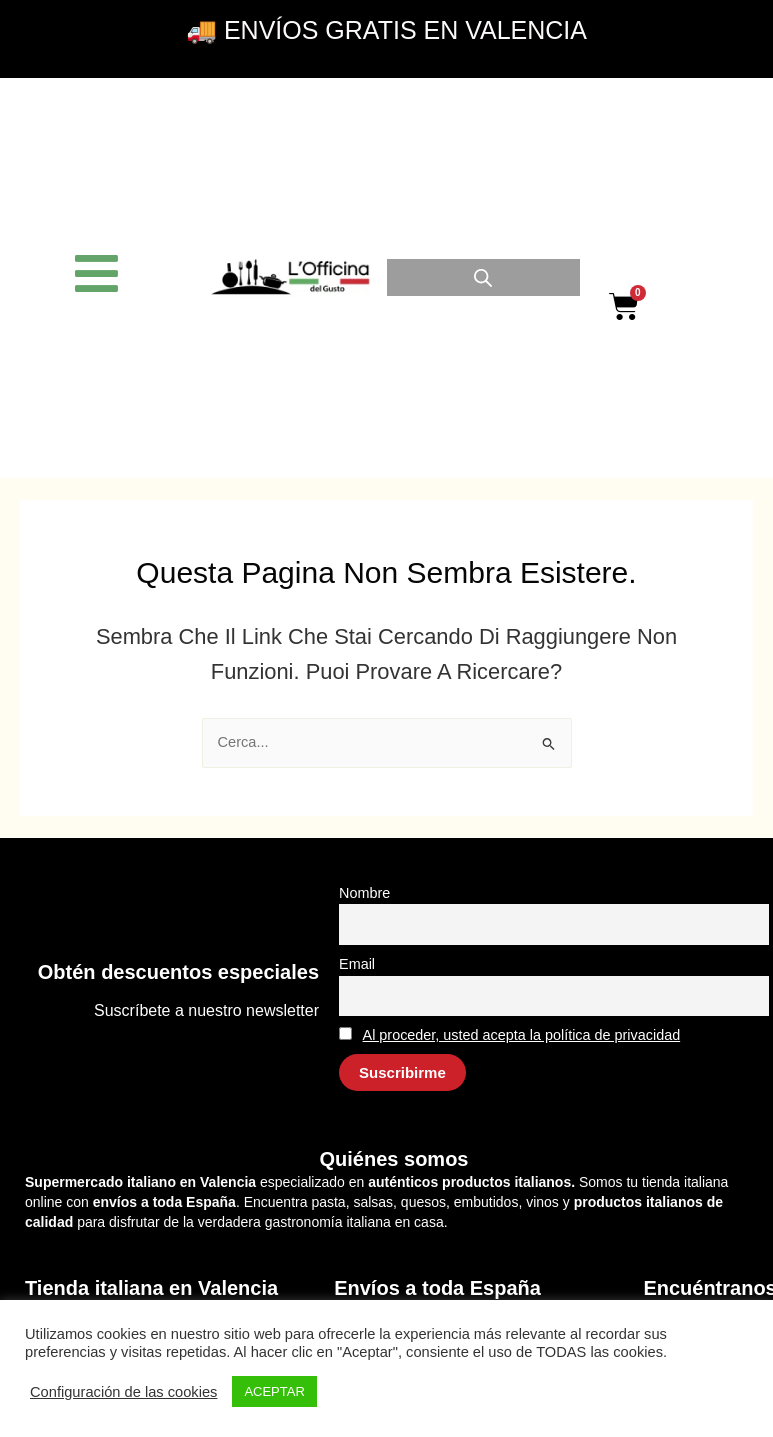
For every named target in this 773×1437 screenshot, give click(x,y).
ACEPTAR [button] (274, 1391)
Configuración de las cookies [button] (123, 1392)
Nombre (364, 893)
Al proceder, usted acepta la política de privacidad (522, 1035)
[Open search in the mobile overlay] (483, 278)
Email (357, 964)
